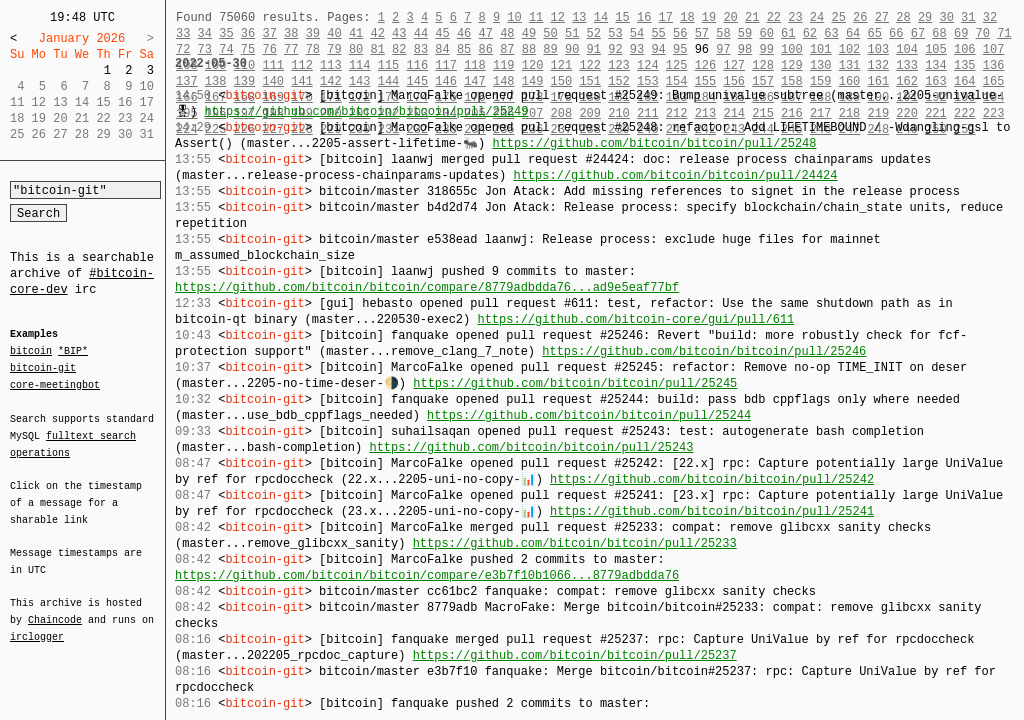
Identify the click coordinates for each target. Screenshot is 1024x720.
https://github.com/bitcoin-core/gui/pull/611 (635, 319)
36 (248, 33)
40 (334, 33)
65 (875, 33)
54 (637, 33)
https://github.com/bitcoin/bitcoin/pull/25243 (531, 447)
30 (946, 17)
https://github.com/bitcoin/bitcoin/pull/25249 (366, 111)
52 (594, 33)
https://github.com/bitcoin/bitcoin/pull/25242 (712, 479)
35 (226, 33)
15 (622, 17)
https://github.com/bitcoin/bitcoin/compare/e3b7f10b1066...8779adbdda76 (427, 575)
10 (514, 17)
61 (788, 33)
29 (925, 17)
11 (536, 17)
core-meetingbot (55, 384)
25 (838, 17)
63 (831, 33)
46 (464, 33)
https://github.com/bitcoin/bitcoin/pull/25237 (575, 655)
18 (687, 17)
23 (795, 17)
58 (723, 33)
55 (658, 33)
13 (579, 17)
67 (918, 33)
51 (572, 33)
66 (896, 33)
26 (860, 17)
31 (968, 17)
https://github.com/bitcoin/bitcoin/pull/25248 (654, 143)
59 (745, 33)
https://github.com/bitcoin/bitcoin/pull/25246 (704, 351)
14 (601, 17)
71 (1004, 33)
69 (961, 33)
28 (903, 17)
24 (817, 17)
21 (752, 17)
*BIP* (73, 352)
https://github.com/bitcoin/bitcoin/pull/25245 (575, 383)
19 (709, 17)
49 (529, 33)
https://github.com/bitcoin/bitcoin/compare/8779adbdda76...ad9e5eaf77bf (427, 287)
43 (399, 33)
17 (666, 17)
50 (550, 33)
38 (291, 33)
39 (313, 33)
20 (730, 17)
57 (702, 33)
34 (205, 33)
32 (990, 17)
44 (421, 33)
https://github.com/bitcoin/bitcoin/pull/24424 (675, 175)
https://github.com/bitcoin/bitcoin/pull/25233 (575, 543)
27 (882, 17)
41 (356, 33)
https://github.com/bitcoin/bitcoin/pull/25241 (712, 511)
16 (644, 17)
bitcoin (31, 352)
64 (853, 33)
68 (939, 33)
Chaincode (55, 608)
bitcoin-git (43, 368)
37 (269, 33)
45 (442, 33)
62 (810, 33)
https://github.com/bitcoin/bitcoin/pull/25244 (589, 415)
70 (983, 33)
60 (766, 33)
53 (615, 33)
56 (680, 33)
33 (183, 33)
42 (377, 33)
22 (774, 17)
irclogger (37, 624)
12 (557, 17)
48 (507, 33)
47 (486, 33)
